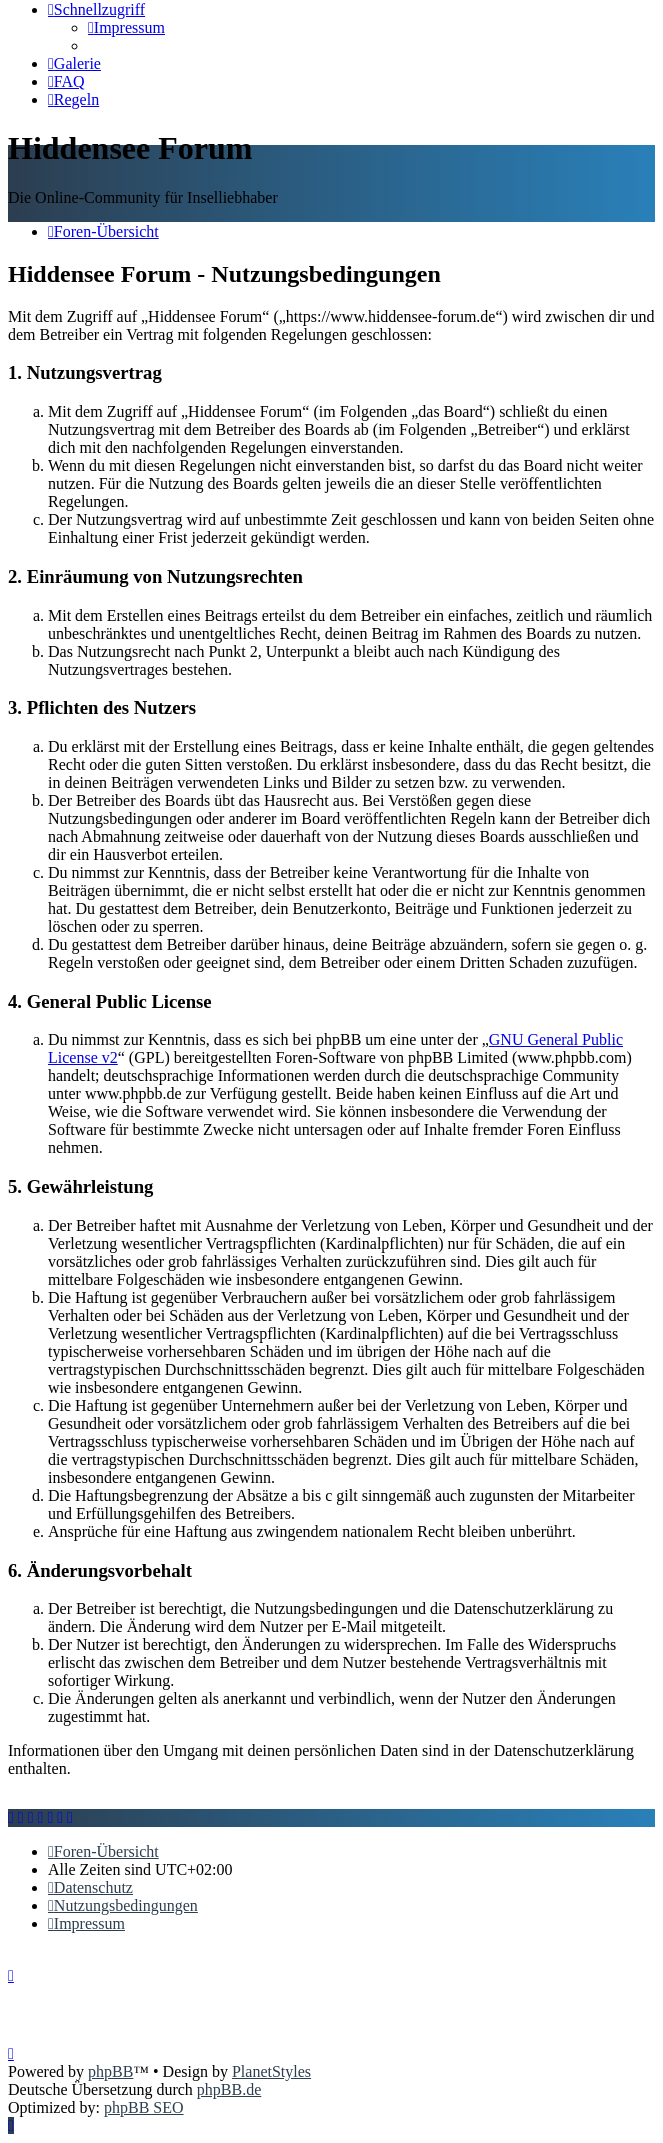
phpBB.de (229, 2089)
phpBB (110, 2071)
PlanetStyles (271, 2071)
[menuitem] (126, 27)
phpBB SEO (144, 2107)
